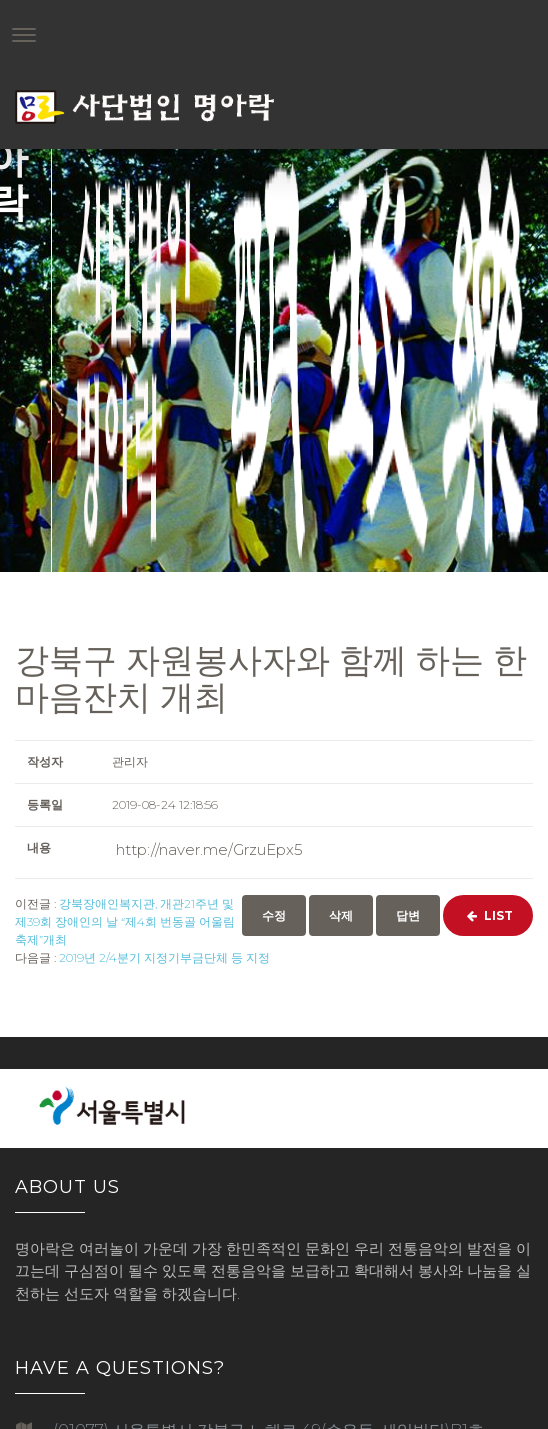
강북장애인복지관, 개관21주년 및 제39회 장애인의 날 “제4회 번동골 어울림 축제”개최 (125, 921)
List (488, 915)
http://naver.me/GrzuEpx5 (209, 849)
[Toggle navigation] (24, 35)
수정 (274, 915)
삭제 (341, 915)
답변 (408, 915)
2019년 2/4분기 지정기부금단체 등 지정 (164, 957)
